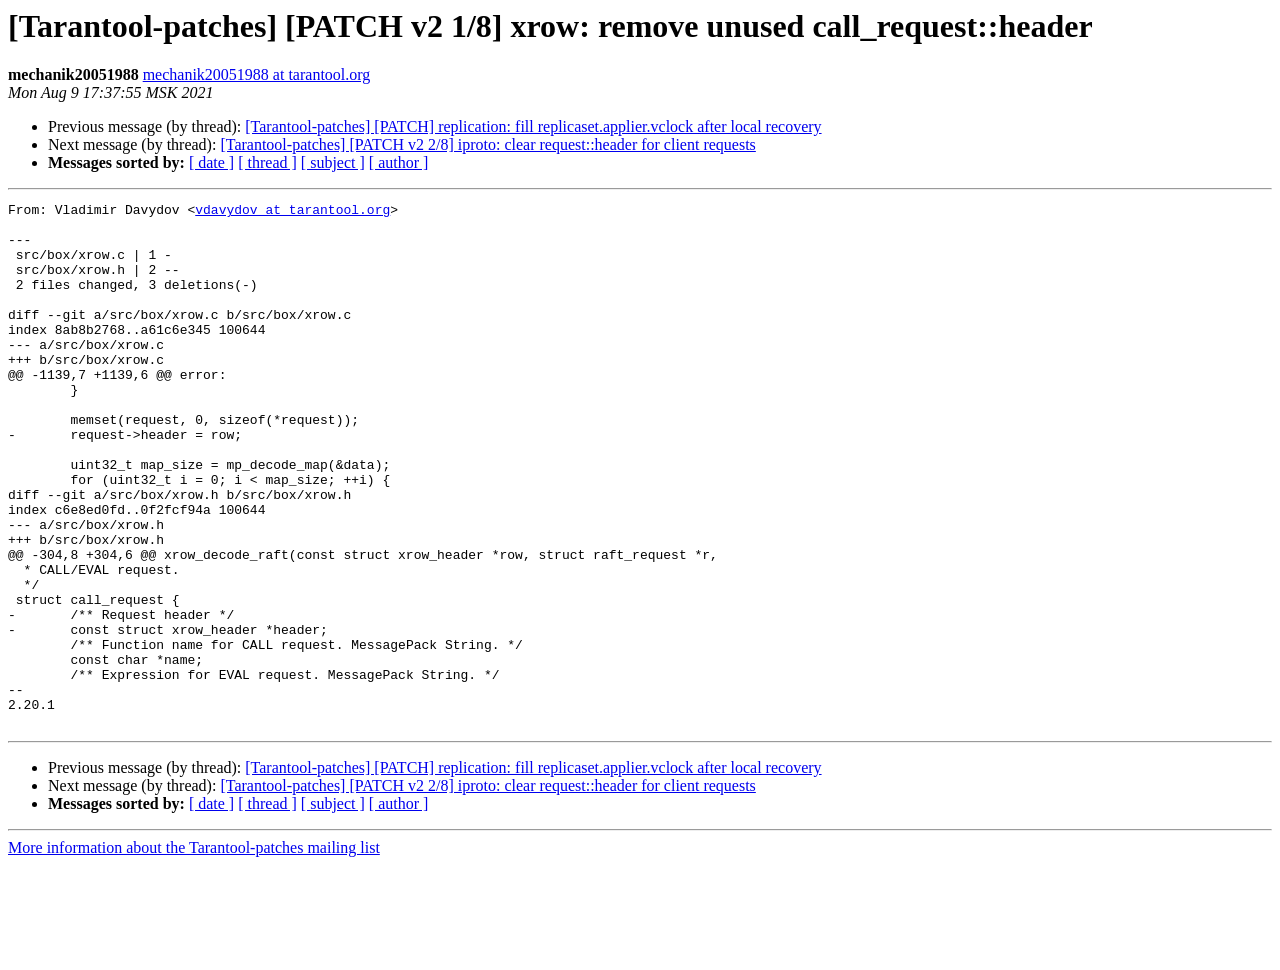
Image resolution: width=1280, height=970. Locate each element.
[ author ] (399, 162)
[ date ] (211, 162)
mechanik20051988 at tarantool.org (257, 74)
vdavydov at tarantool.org (292, 212)
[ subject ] (333, 162)
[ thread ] (267, 162)
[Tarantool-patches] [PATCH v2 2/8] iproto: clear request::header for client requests (487, 144)
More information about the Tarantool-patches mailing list (194, 952)
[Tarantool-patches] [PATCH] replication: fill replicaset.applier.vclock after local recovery (533, 126)
